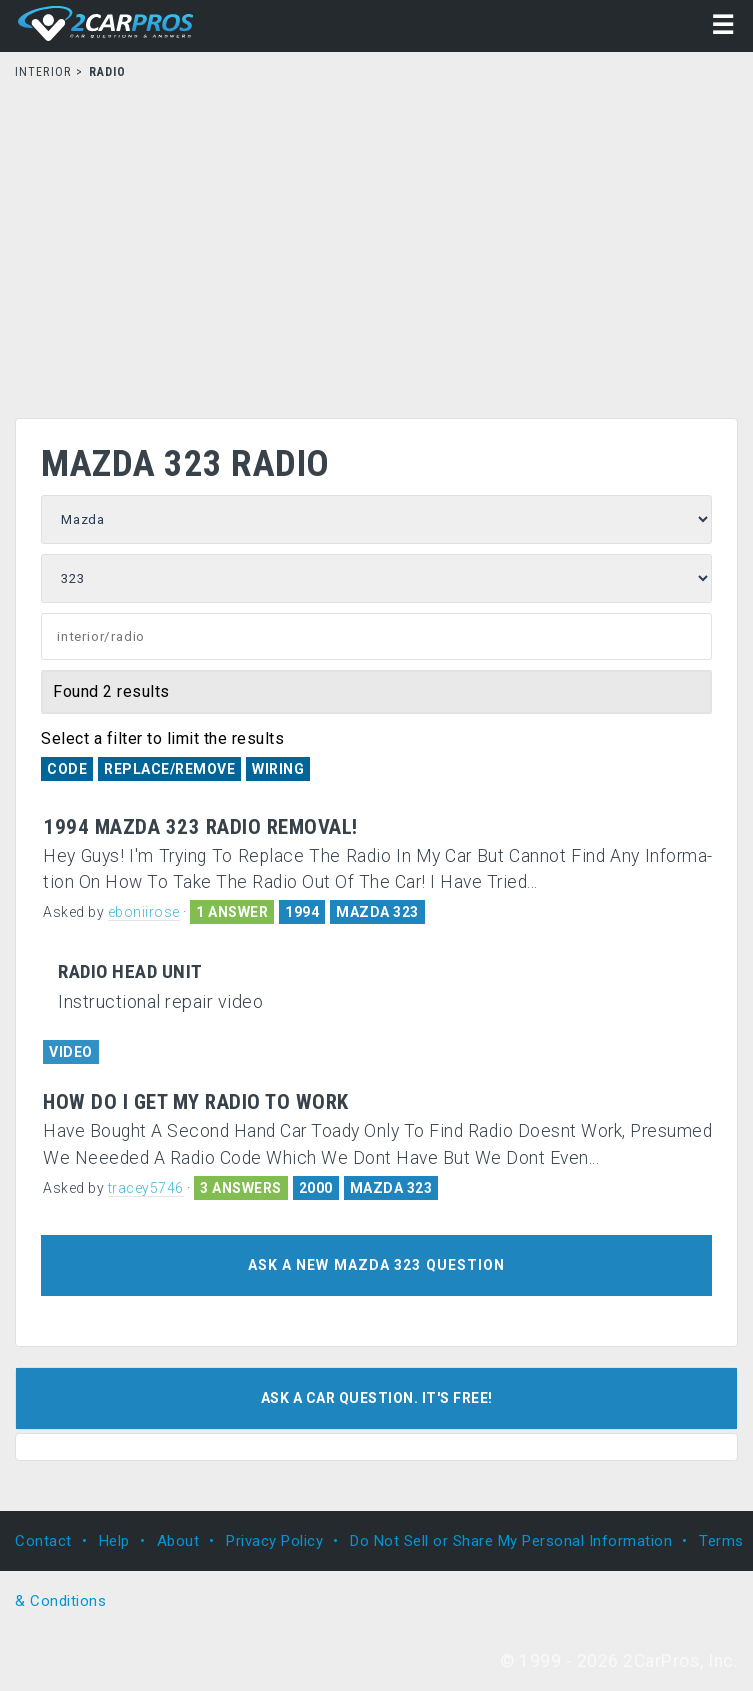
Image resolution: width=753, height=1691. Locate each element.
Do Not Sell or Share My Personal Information (511, 1541)
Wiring (278, 769)
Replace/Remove (169, 769)
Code (67, 769)
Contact (43, 1541)
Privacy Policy (274, 1541)
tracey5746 (146, 1188)
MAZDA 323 (377, 912)
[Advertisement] (376, 243)
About (178, 1541)
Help (114, 1541)
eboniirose (144, 912)
